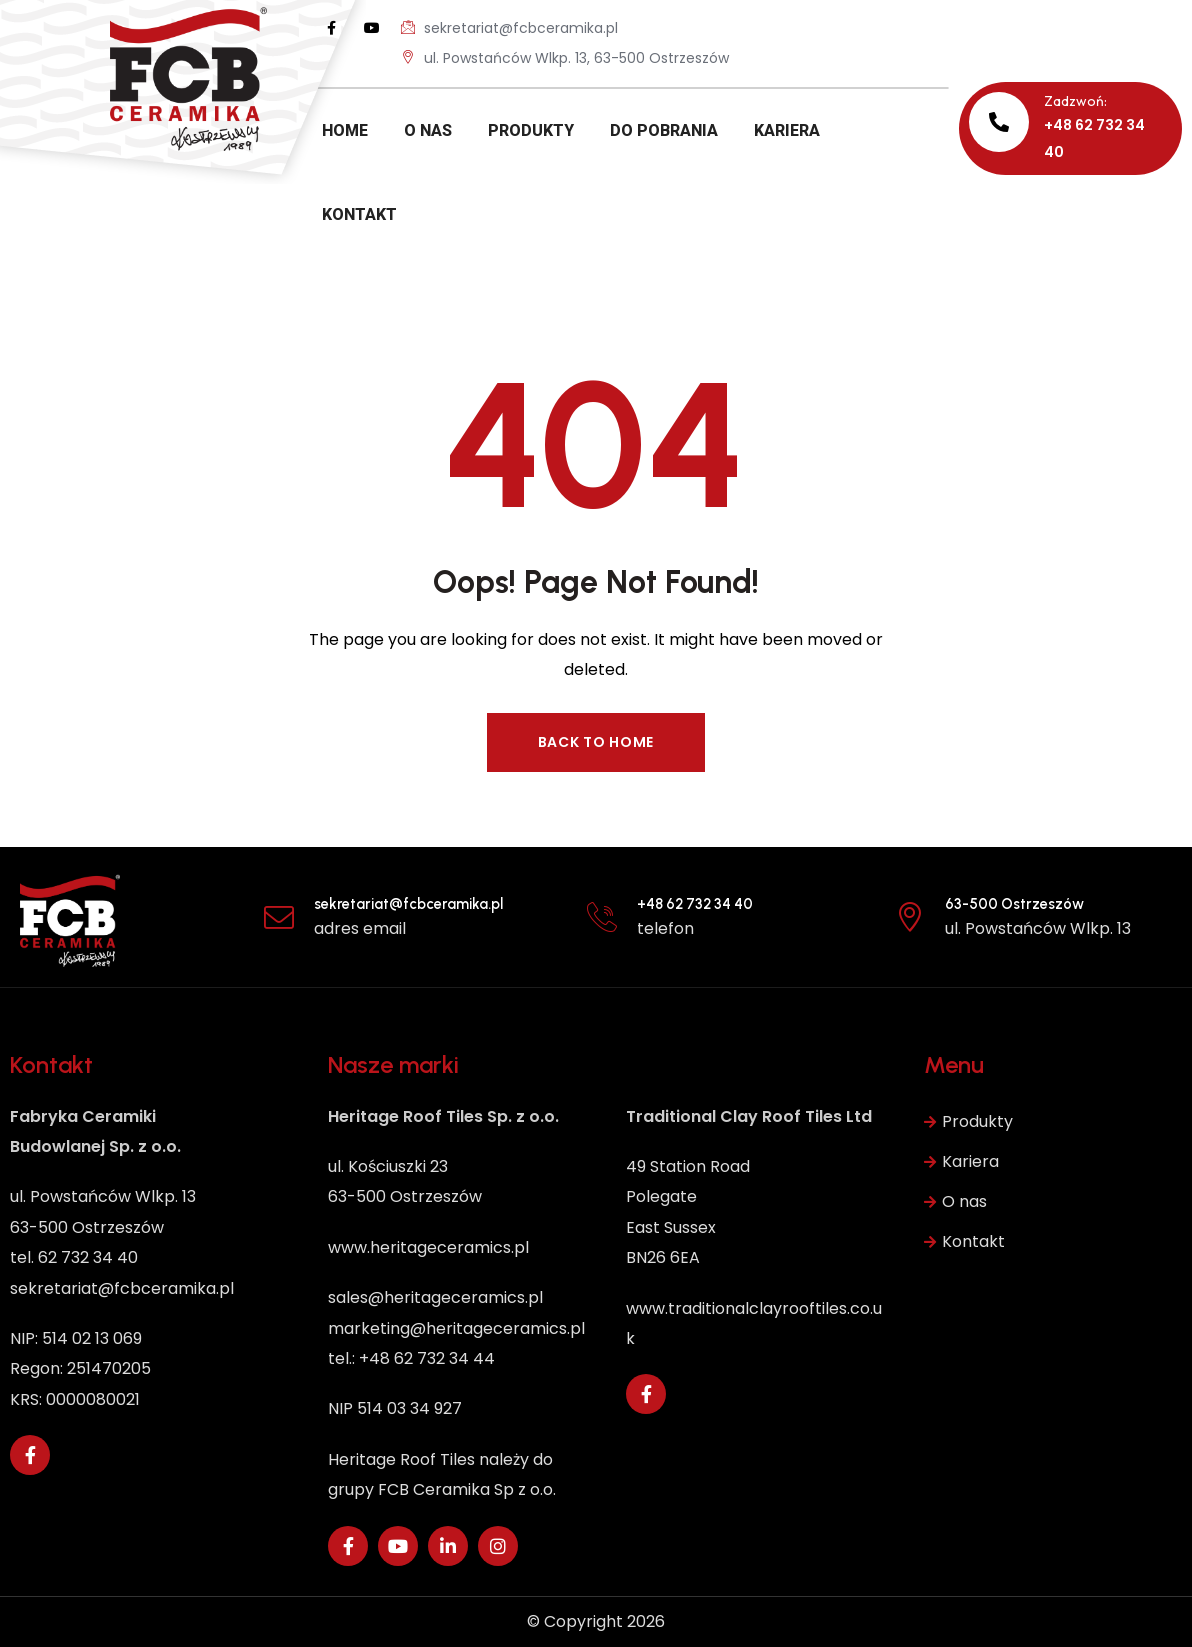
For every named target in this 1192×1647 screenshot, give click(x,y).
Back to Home (596, 742)
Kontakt (964, 1242)
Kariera (961, 1162)
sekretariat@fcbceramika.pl (509, 27)
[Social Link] (332, 28)
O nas (955, 1202)
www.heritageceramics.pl (428, 1247)
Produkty (968, 1122)
